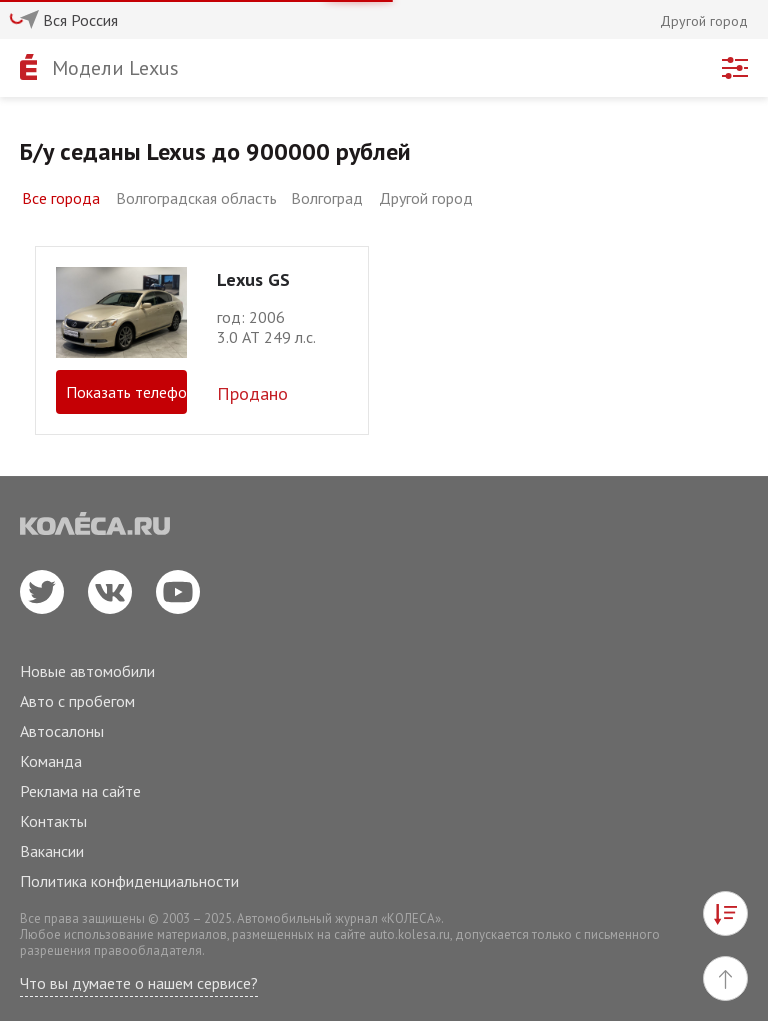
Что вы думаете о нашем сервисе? (139, 983)
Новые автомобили (87, 671)
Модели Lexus (115, 68)
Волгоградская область (196, 198)
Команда (51, 761)
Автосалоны (62, 731)
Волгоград (327, 198)
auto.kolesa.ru (409, 934)
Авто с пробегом (77, 701)
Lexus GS (253, 279)
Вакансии (52, 851)
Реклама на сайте (80, 791)
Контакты (53, 821)
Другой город (426, 198)
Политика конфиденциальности (129, 881)
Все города (61, 198)
